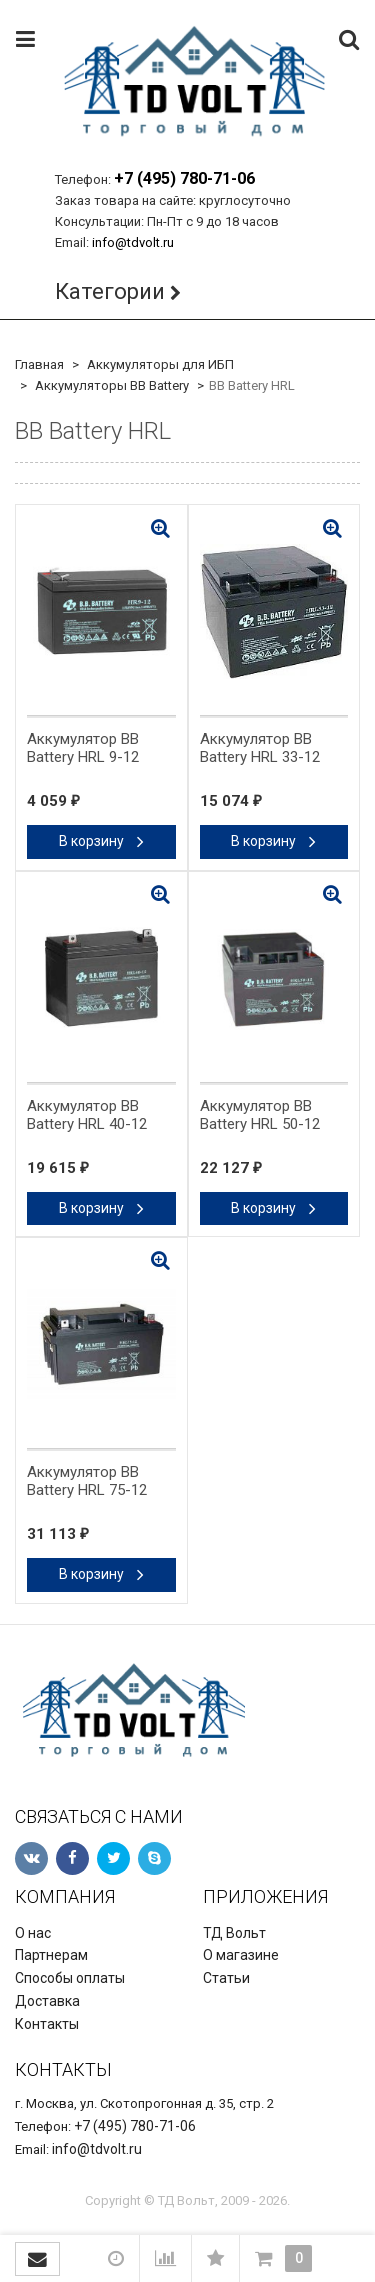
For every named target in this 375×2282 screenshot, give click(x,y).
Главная (39, 364)
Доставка (47, 2001)
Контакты (47, 2024)
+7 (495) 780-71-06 (184, 178)
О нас (33, 1933)
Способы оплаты (70, 1978)
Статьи (226, 1978)
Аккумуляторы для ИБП (160, 364)
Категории (110, 291)
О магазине (241, 1955)
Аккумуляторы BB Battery (112, 385)
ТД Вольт (234, 1933)
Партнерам (51, 1955)
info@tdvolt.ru (133, 242)
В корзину (101, 841)
